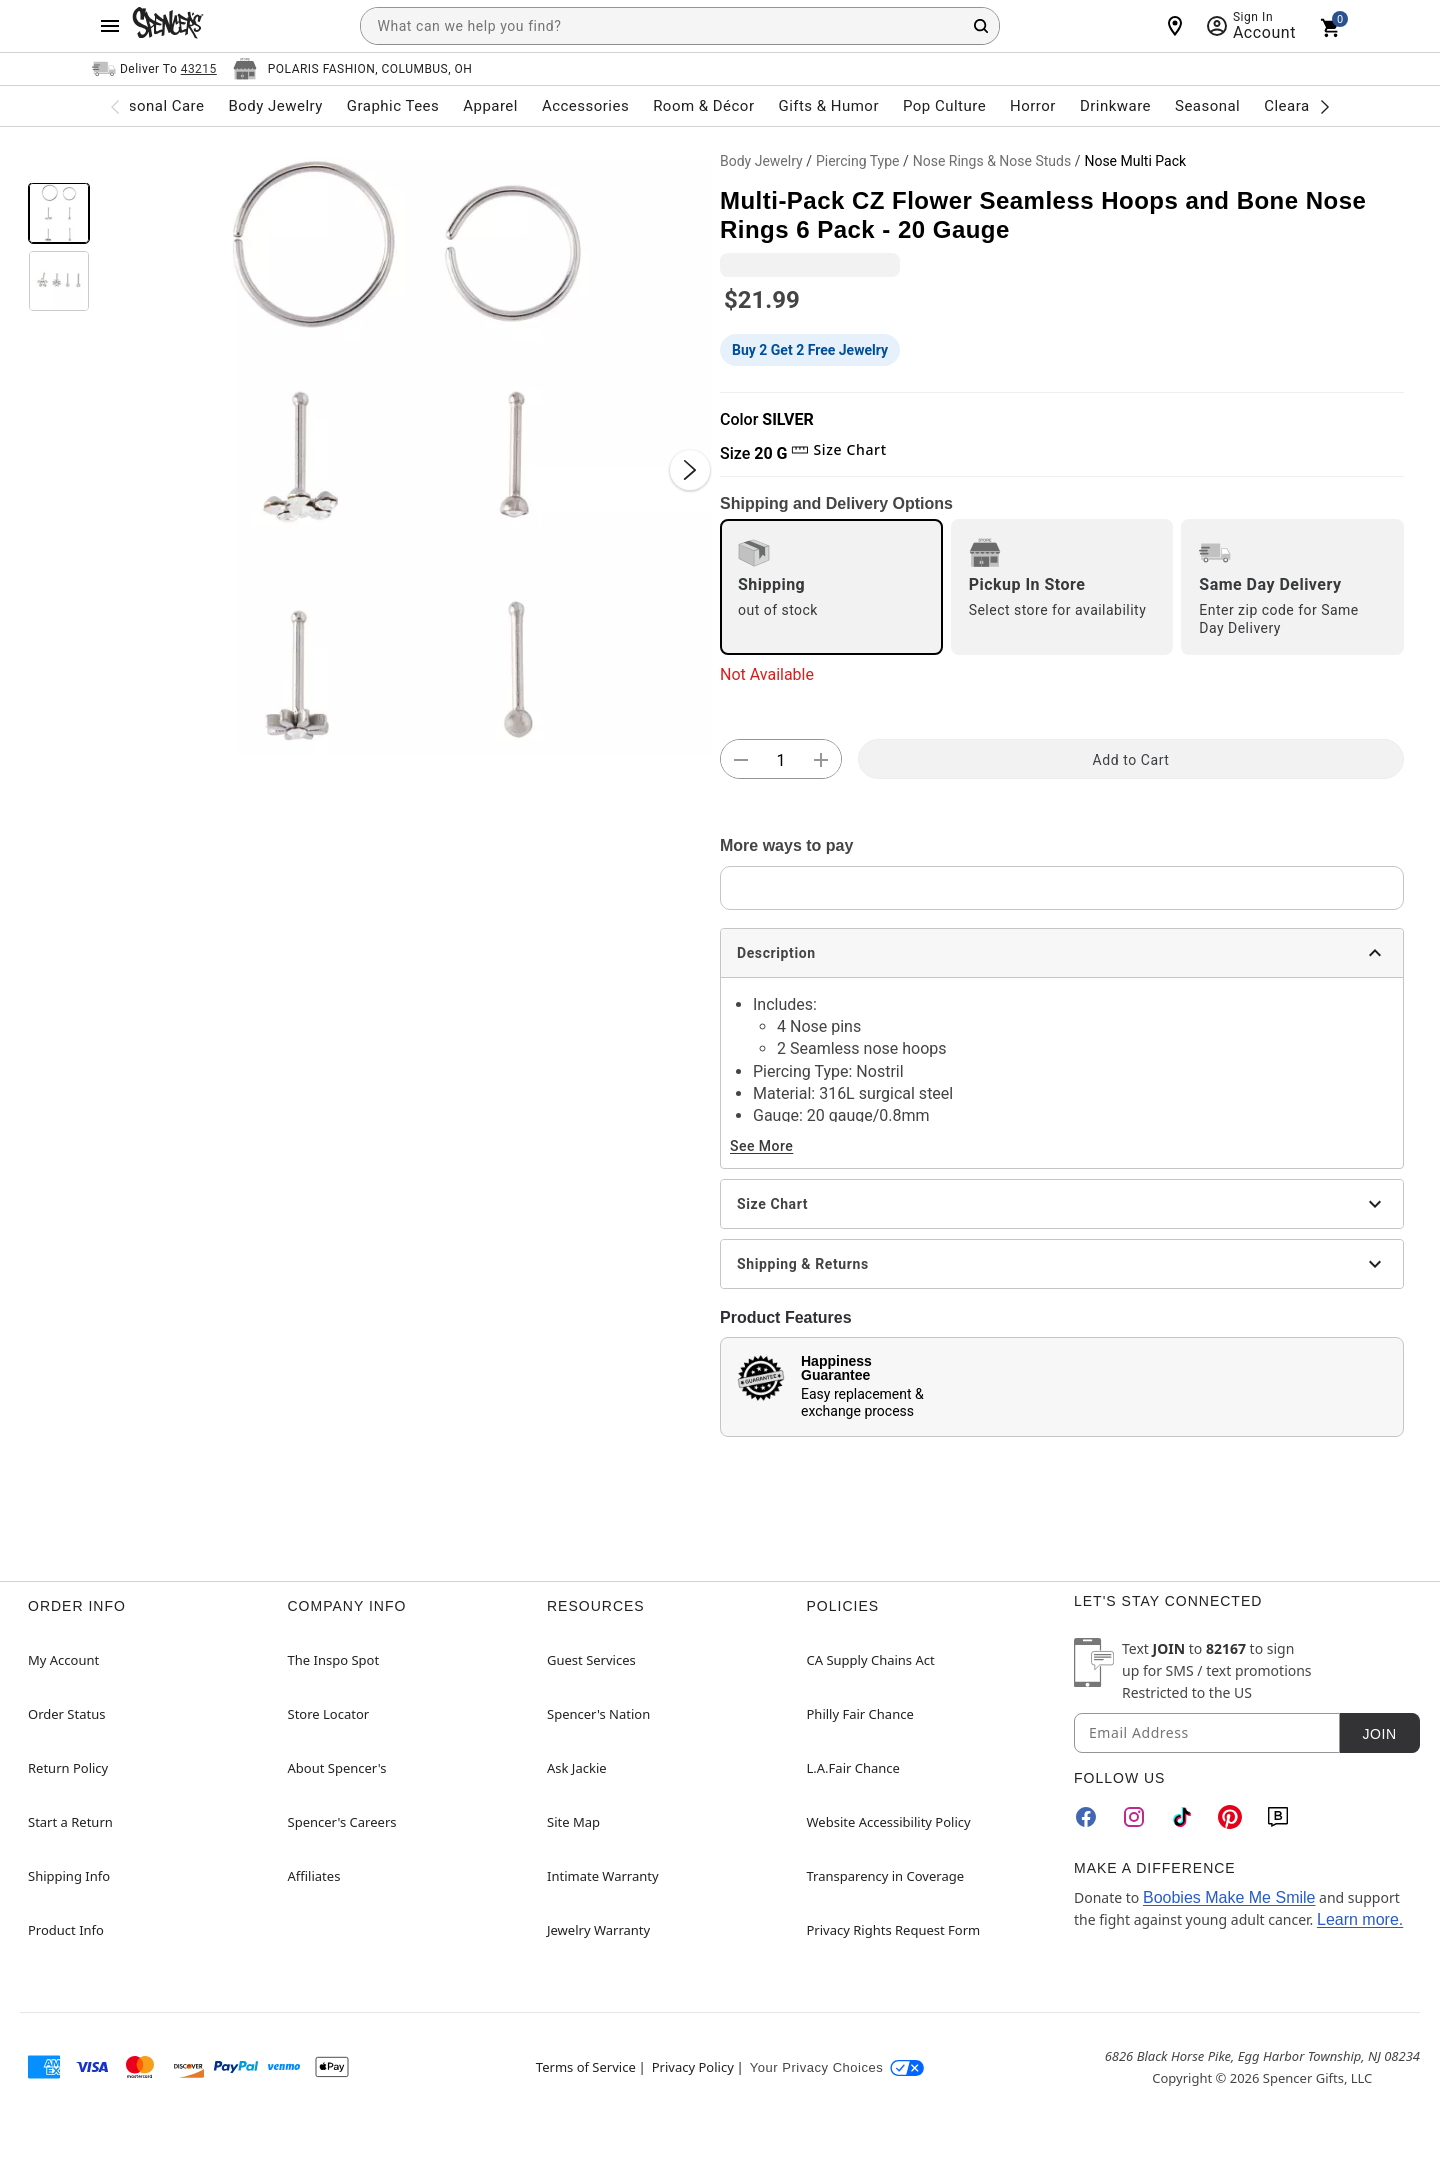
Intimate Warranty (603, 1876)
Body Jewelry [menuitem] (275, 106)
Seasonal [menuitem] (1207, 106)
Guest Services (591, 1660)
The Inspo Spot (334, 1660)
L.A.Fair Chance (853, 1768)
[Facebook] (1086, 1817)
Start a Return (70, 1822)
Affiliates (314, 1876)
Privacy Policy (693, 2067)
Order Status (66, 1714)
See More (761, 1146)
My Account (63, 1660)
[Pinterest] (1230, 1817)
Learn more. (1360, 1919)
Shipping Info (69, 1876)
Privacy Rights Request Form (894, 1930)
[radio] (831, 587)
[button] (405, 450)
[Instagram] (1134, 1817)
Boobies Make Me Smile (1229, 1897)
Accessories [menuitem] (585, 106)
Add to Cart (1131, 760)
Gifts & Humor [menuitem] (828, 106)
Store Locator (329, 1714)
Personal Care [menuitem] (155, 106)
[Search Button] (981, 26)
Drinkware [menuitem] (1115, 106)
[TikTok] (1182, 1817)
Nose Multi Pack (1135, 161)
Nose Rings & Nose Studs (992, 161)
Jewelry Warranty (598, 1930)
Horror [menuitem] (1033, 106)
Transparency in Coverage (886, 1876)
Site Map (573, 1822)
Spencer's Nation (598, 1714)
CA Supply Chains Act (871, 1660)
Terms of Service (586, 2067)
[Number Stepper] (781, 760)
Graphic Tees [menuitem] (393, 106)
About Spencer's (337, 1768)
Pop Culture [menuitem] (944, 106)
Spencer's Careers (342, 1822)
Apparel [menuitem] (490, 106)
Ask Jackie (577, 1768)
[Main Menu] (110, 26)
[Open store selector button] (353, 69)
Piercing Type (858, 161)
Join (1379, 1734)
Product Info (66, 1930)
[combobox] (680, 26)
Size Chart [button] (838, 449)
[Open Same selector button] (154, 69)
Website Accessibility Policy (889, 1822)
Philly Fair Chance (860, 1714)
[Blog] (1278, 1817)
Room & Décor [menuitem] (703, 106)
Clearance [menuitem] (1299, 106)
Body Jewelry (761, 161)
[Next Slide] (690, 470)
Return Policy (68, 1768)
